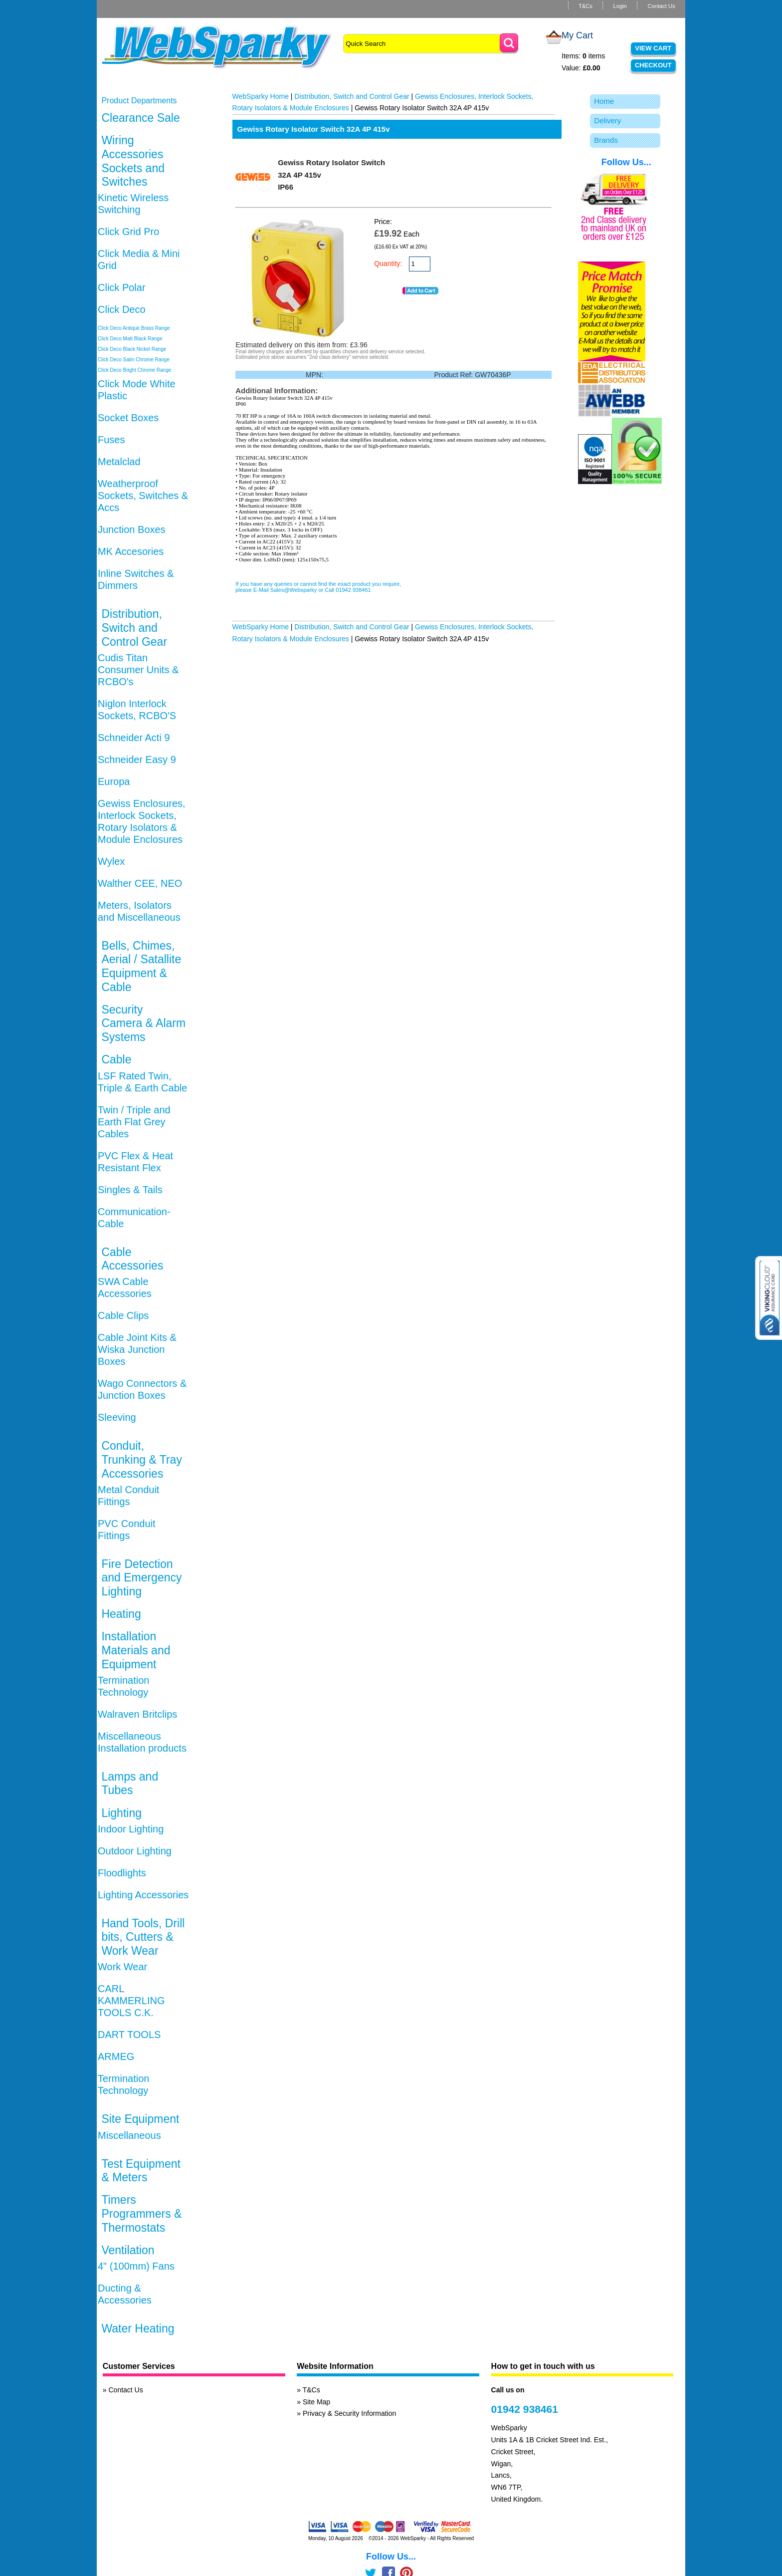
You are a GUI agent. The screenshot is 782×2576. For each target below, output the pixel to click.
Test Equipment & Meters (141, 2170)
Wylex (111, 861)
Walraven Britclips (137, 1714)
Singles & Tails (130, 1189)
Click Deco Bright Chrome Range (134, 370)
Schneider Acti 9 (134, 737)
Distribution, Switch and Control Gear (134, 627)
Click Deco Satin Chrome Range (134, 359)
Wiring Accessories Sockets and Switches (133, 161)
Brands (606, 140)
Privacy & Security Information (349, 2413)
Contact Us (661, 6)
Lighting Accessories (143, 1894)
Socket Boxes (128, 417)
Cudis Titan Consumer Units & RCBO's (138, 669)
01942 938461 (524, 2409)
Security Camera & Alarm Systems (143, 1023)
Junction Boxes (132, 529)
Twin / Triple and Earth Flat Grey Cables (134, 1121)
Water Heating (137, 2328)
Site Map (316, 2402)
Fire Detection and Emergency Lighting (141, 1577)
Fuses (111, 439)
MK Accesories (131, 551)
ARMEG (116, 2056)
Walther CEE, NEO (140, 883)
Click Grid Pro (128, 231)
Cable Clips (123, 1315)
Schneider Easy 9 (137, 759)
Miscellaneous (129, 2135)
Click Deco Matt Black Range (130, 338)
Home (604, 101)
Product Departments (139, 100)
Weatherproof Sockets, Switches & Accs (143, 495)
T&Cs (585, 6)
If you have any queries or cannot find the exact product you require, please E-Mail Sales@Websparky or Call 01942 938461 (318, 587)
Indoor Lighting (131, 1828)
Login (619, 6)
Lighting (121, 1812)
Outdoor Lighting (135, 1850)
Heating (121, 1613)
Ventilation (127, 2250)
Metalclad (119, 461)
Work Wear (122, 1966)
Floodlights (122, 1872)
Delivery (607, 120)
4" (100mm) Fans (136, 2266)
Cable (116, 1059)
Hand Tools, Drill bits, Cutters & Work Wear (143, 1937)
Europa (114, 781)
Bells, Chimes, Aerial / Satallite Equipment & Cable (141, 966)
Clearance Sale (140, 117)
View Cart (653, 48)
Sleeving (117, 1417)
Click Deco (122, 309)
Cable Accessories (132, 1259)
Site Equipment (140, 2118)
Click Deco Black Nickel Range (132, 349)
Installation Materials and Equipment (135, 1650)
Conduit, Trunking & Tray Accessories (141, 1459)
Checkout (653, 65)
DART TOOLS (129, 2034)
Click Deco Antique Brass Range (134, 328)
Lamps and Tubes (129, 1783)
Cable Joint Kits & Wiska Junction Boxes (137, 1349)
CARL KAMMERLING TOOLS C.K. (131, 2000)
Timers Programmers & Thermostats (141, 2213)
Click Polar (122, 287)
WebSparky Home (260, 96)
